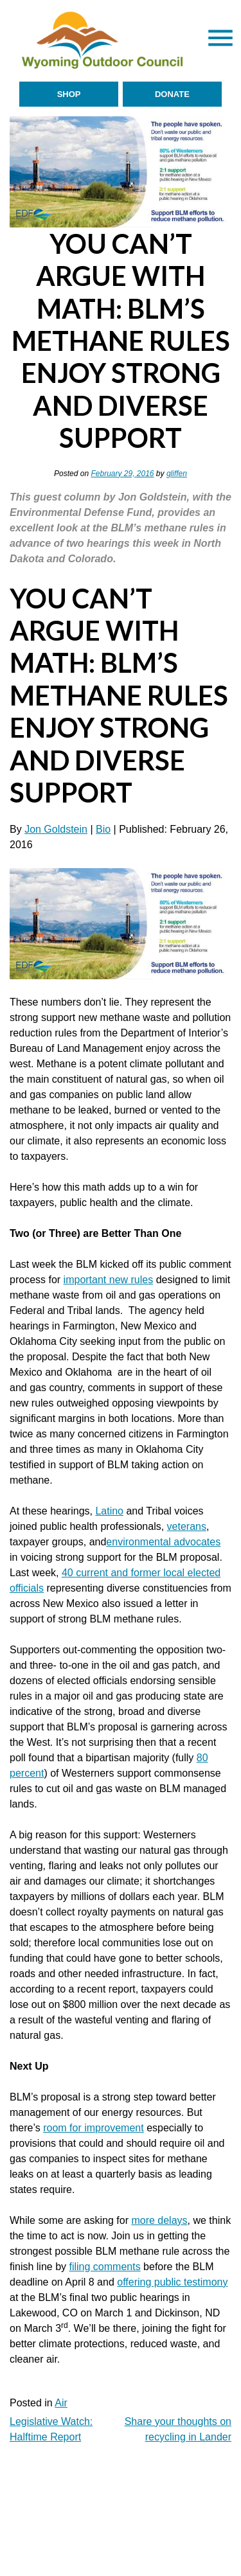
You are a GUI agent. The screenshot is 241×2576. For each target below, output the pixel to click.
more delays (159, 2220)
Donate (172, 94)
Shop (69, 94)
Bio (103, 829)
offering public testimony (172, 2282)
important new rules (109, 1279)
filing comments (105, 2266)
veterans (186, 1526)
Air (61, 2402)
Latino (109, 1511)
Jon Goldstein (55, 829)
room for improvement (93, 2127)
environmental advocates (163, 1541)
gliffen (176, 473)
